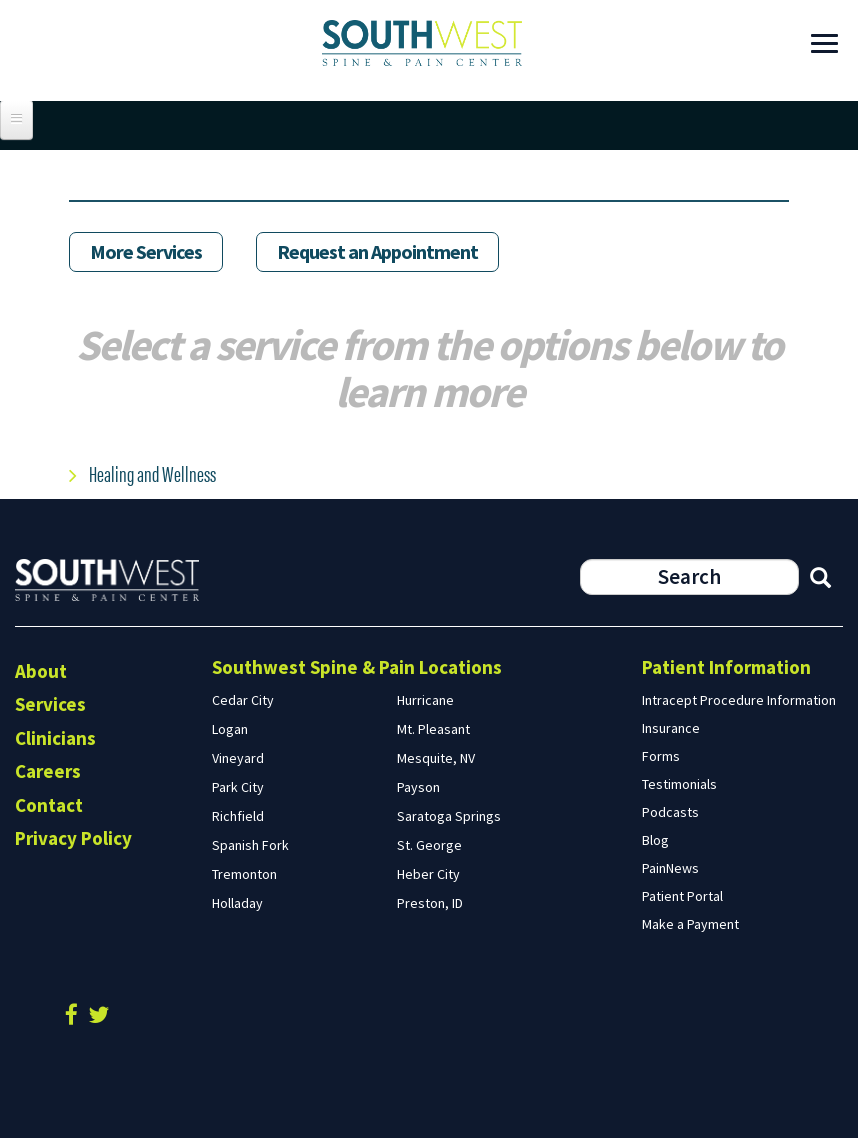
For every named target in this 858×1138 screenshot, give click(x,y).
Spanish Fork (250, 845)
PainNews (670, 868)
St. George (429, 845)
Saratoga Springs (449, 816)
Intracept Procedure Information (739, 700)
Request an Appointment (377, 251)
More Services (146, 251)
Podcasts (670, 812)
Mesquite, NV (436, 758)
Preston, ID (430, 903)
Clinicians (55, 738)
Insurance (671, 728)
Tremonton (244, 874)
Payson (418, 787)
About (41, 671)
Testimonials (679, 784)
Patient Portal (682, 896)
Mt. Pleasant (433, 729)
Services (50, 704)
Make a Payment (690, 924)
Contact (49, 805)
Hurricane (425, 700)
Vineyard (238, 758)
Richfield (238, 816)
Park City (238, 787)
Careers (48, 771)
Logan (230, 729)
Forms (661, 756)
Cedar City (243, 700)
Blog (655, 840)
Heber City (428, 874)
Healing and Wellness (152, 472)
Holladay (237, 903)
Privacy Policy (73, 838)
